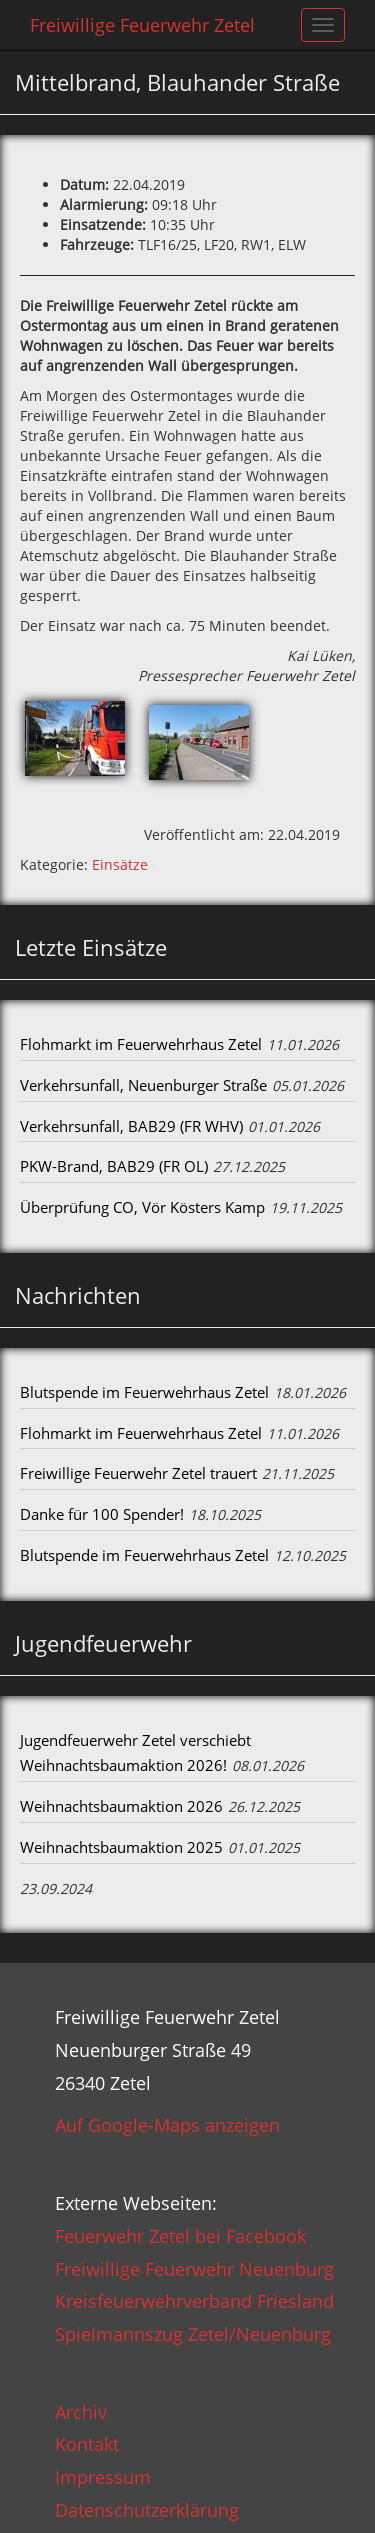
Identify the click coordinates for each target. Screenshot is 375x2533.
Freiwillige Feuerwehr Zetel (142, 25)
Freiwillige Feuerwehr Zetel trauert (138, 1473)
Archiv (81, 2412)
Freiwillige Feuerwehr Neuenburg (194, 2269)
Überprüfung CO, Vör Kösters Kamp (142, 1207)
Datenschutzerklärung (147, 2510)
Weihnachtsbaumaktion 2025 (121, 1847)
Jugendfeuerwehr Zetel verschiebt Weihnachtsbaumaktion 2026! (135, 1753)
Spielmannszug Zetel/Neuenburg (193, 2334)
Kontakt (87, 2444)
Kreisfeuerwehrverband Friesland (194, 2301)
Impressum (103, 2477)
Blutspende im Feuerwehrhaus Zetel (144, 1392)
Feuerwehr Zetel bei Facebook (180, 2236)
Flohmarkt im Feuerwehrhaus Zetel (141, 1044)
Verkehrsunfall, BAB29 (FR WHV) (131, 1126)
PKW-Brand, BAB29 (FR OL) (114, 1166)
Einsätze (120, 864)
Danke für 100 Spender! (102, 1514)
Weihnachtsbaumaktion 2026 (121, 1806)
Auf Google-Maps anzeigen (167, 2125)
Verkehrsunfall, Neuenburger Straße (143, 1085)
